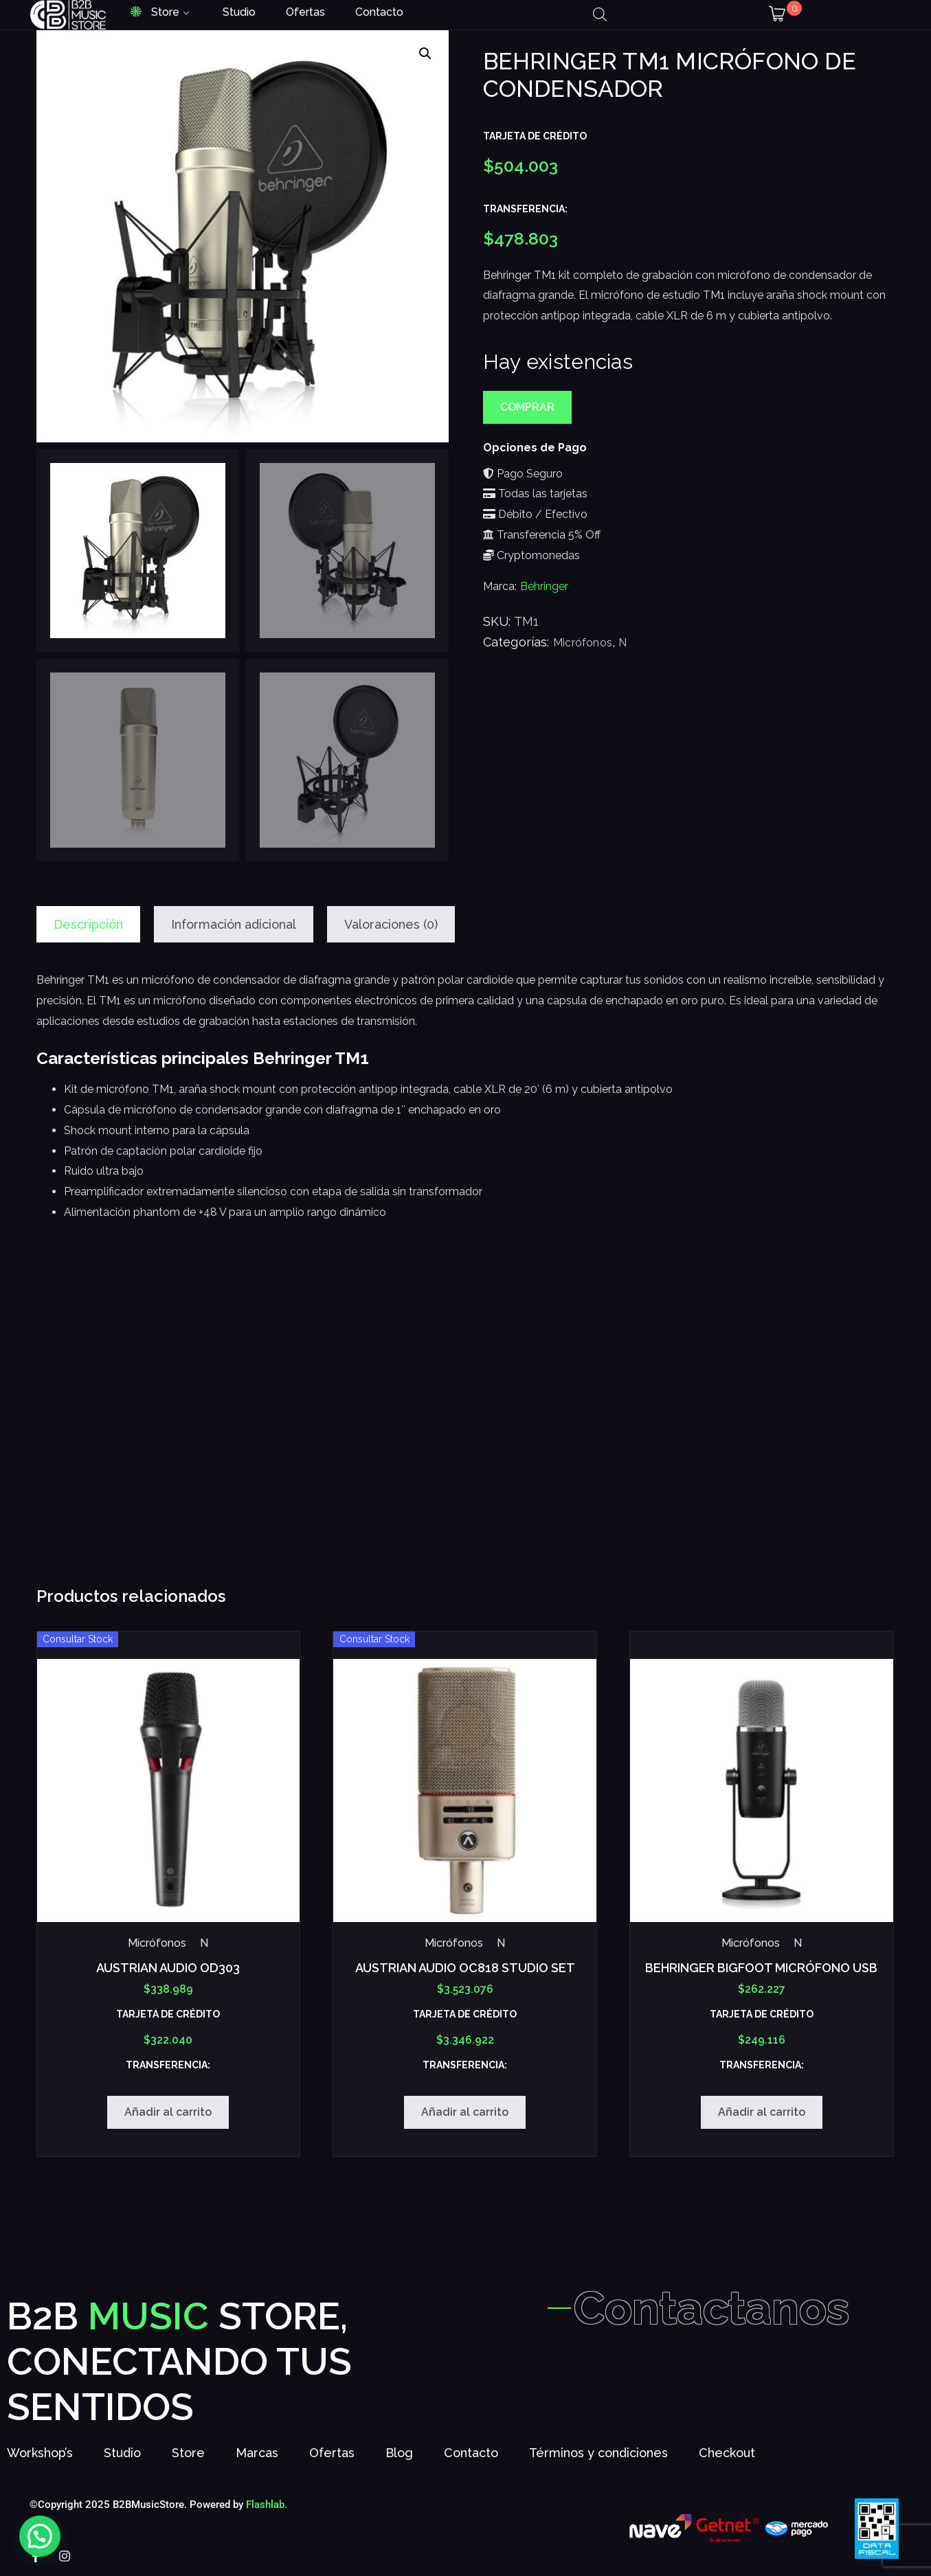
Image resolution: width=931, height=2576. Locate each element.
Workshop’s (40, 2452)
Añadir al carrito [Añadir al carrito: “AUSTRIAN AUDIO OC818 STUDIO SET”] (464, 2112)
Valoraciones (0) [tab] (391, 924)
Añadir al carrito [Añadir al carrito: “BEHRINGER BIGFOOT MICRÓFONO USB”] (761, 2112)
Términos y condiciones (598, 2452)
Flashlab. (266, 2504)
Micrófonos (582, 642)
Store (165, 12)
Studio (239, 12)
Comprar (527, 407)
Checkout (727, 2452)
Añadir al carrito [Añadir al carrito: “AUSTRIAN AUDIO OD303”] (168, 2112)
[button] (425, 53)
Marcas (257, 2452)
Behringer (544, 586)
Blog (399, 2452)
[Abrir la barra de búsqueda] (600, 14)
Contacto (379, 12)
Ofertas (305, 12)
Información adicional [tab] (233, 924)
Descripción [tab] (88, 924)
